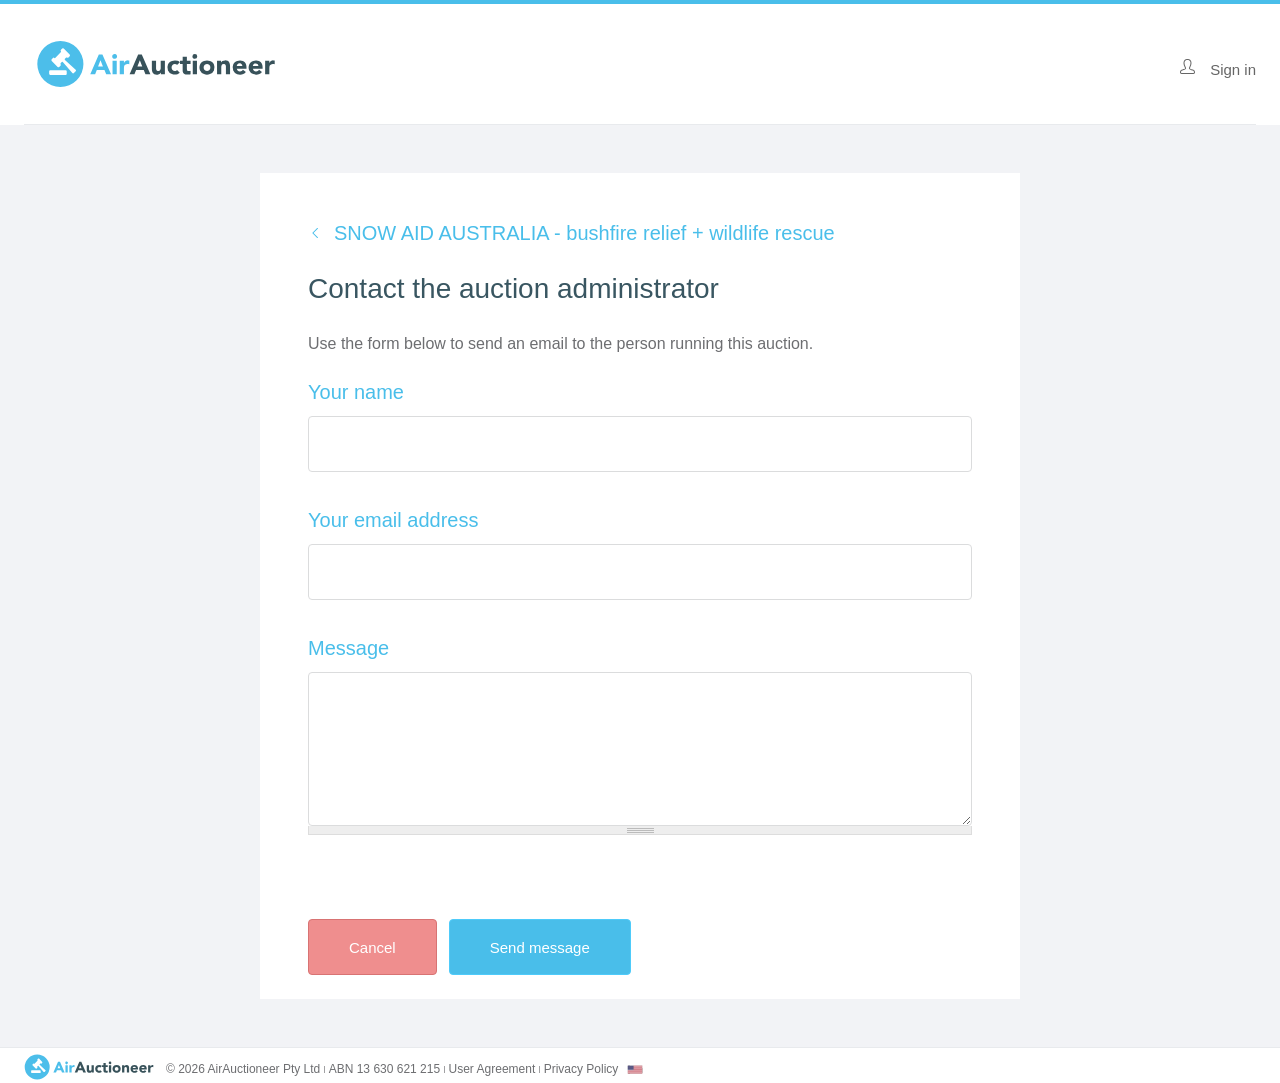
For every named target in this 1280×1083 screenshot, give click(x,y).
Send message (557, 947)
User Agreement (492, 1069)
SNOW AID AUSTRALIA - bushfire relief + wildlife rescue (584, 233)
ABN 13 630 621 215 (384, 1069)
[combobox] (635, 1069)
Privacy (581, 1069)
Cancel (372, 947)
